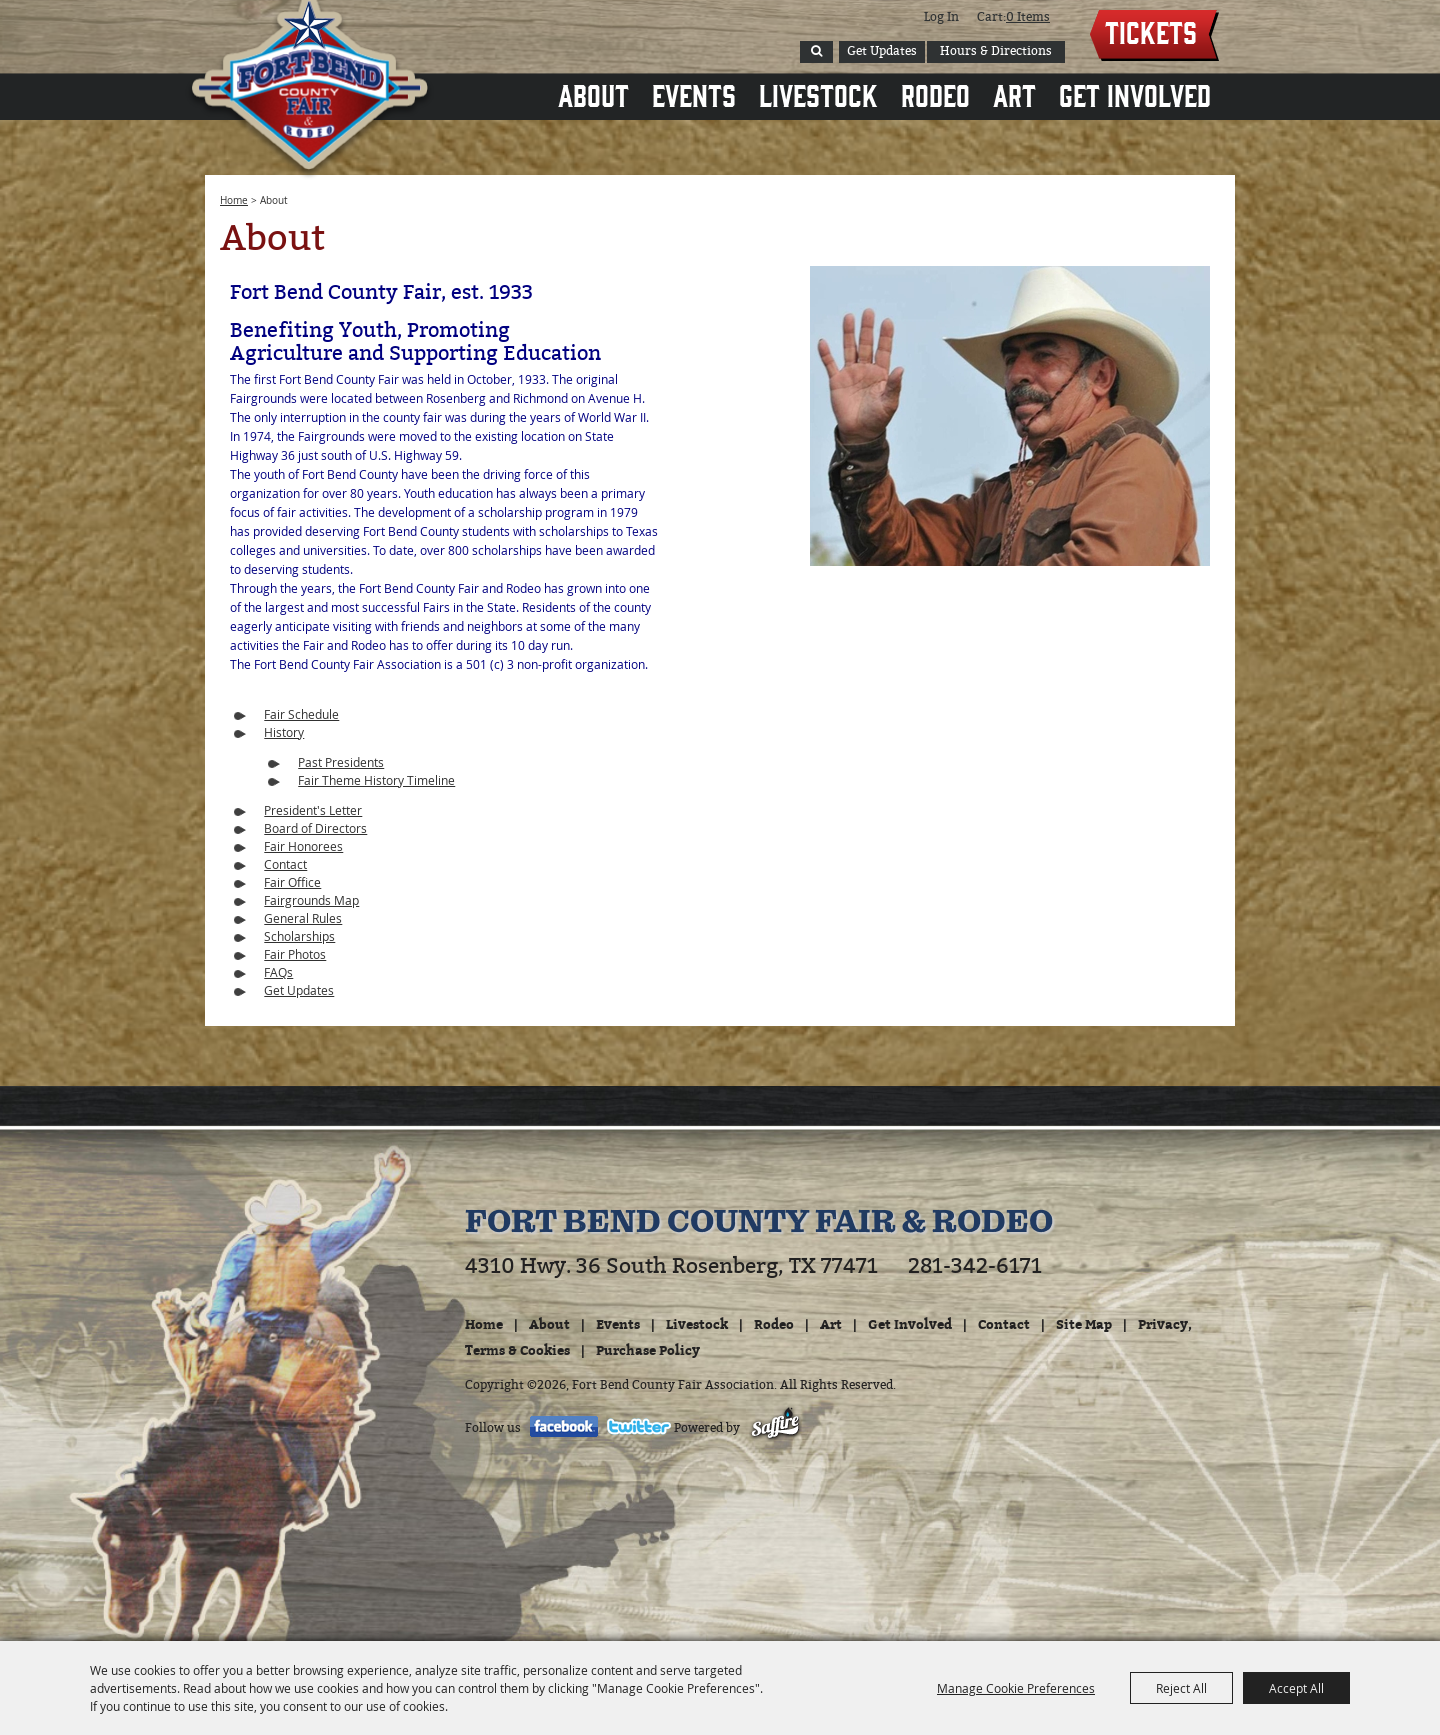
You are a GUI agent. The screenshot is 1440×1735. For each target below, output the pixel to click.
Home (234, 200)
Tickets (1151, 31)
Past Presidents (341, 762)
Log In (941, 17)
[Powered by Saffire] (775, 1428)
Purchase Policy (648, 1350)
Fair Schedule (301, 714)
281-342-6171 (975, 1266)
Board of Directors (315, 828)
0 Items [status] (1028, 17)
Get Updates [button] (882, 51)
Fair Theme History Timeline (376, 780)
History (284, 732)
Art (1014, 94)
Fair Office (292, 882)
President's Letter (313, 810)
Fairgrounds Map (311, 900)
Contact (285, 864)
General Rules (303, 918)
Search (816, 52)
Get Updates (299, 990)
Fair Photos (295, 954)
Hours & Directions (996, 51)
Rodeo (935, 94)
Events (694, 94)
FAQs (278, 972)
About (593, 94)
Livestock (818, 94)
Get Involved (1135, 94)
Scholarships (299, 936)
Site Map (1084, 1324)
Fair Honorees (303, 846)
